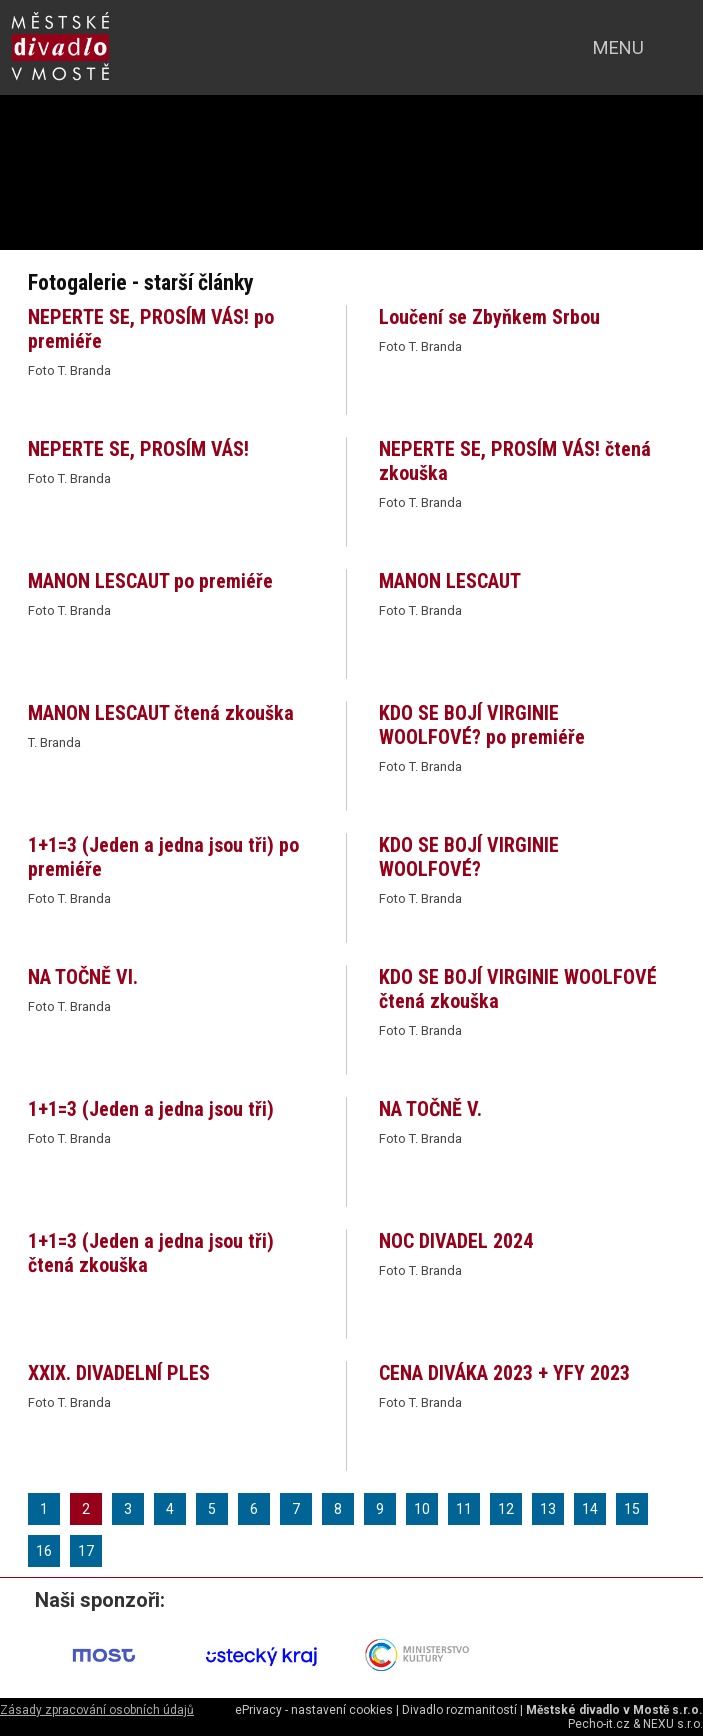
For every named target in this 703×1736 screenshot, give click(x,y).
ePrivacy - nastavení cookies (314, 1710)
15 (632, 1509)
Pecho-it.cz (599, 1724)
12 (506, 1509)
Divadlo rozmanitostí (459, 1710)
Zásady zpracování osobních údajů (97, 1710)
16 (44, 1551)
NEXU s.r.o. (673, 1724)
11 (464, 1509)
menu (618, 47)
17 (86, 1551)
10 (422, 1509)
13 (548, 1509)
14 (590, 1509)
